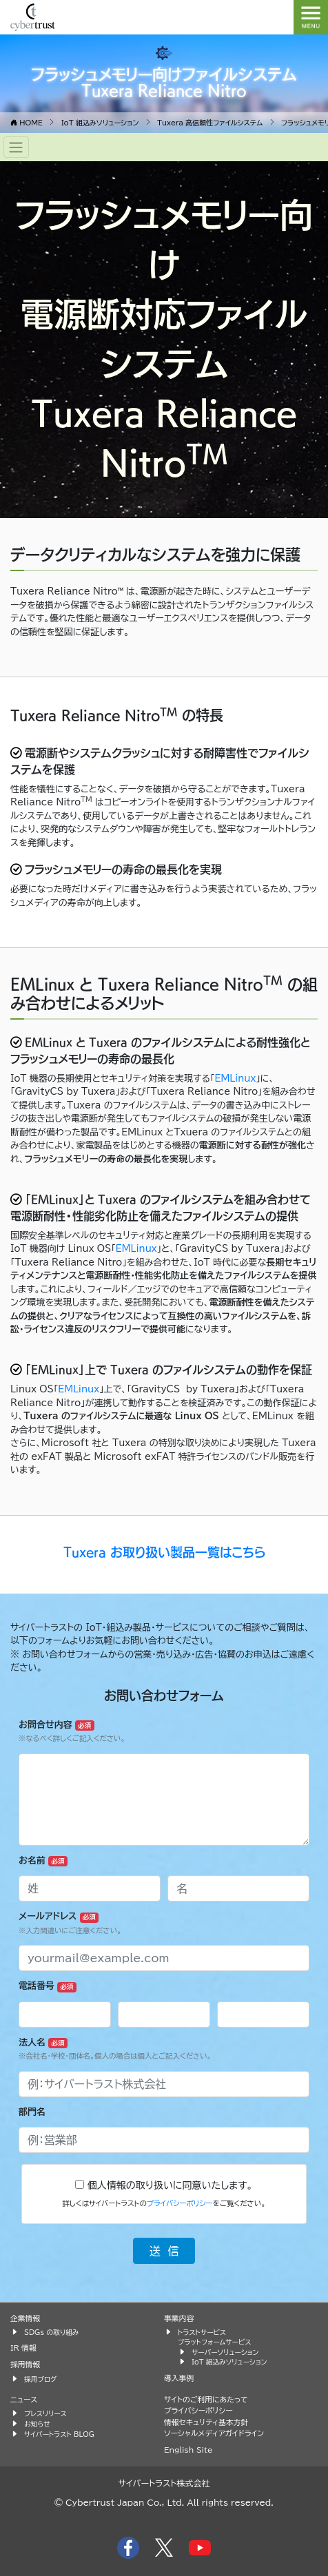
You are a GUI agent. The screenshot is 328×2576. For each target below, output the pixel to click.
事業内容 (179, 2318)
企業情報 (25, 2318)
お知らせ (37, 2423)
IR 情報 (23, 2347)
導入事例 (179, 2378)
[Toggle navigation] (16, 147)
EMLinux (235, 1078)
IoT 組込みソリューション (229, 2361)
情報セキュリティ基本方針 (206, 2422)
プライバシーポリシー (180, 2203)
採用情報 (25, 2364)
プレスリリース (45, 2413)
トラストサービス (202, 2332)
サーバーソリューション (225, 2352)
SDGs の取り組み (51, 2332)
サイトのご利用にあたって (206, 2399)
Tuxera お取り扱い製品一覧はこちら (164, 1552)
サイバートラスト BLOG (59, 2434)
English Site (188, 2449)
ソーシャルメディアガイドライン (214, 2433)
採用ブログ (40, 2379)
